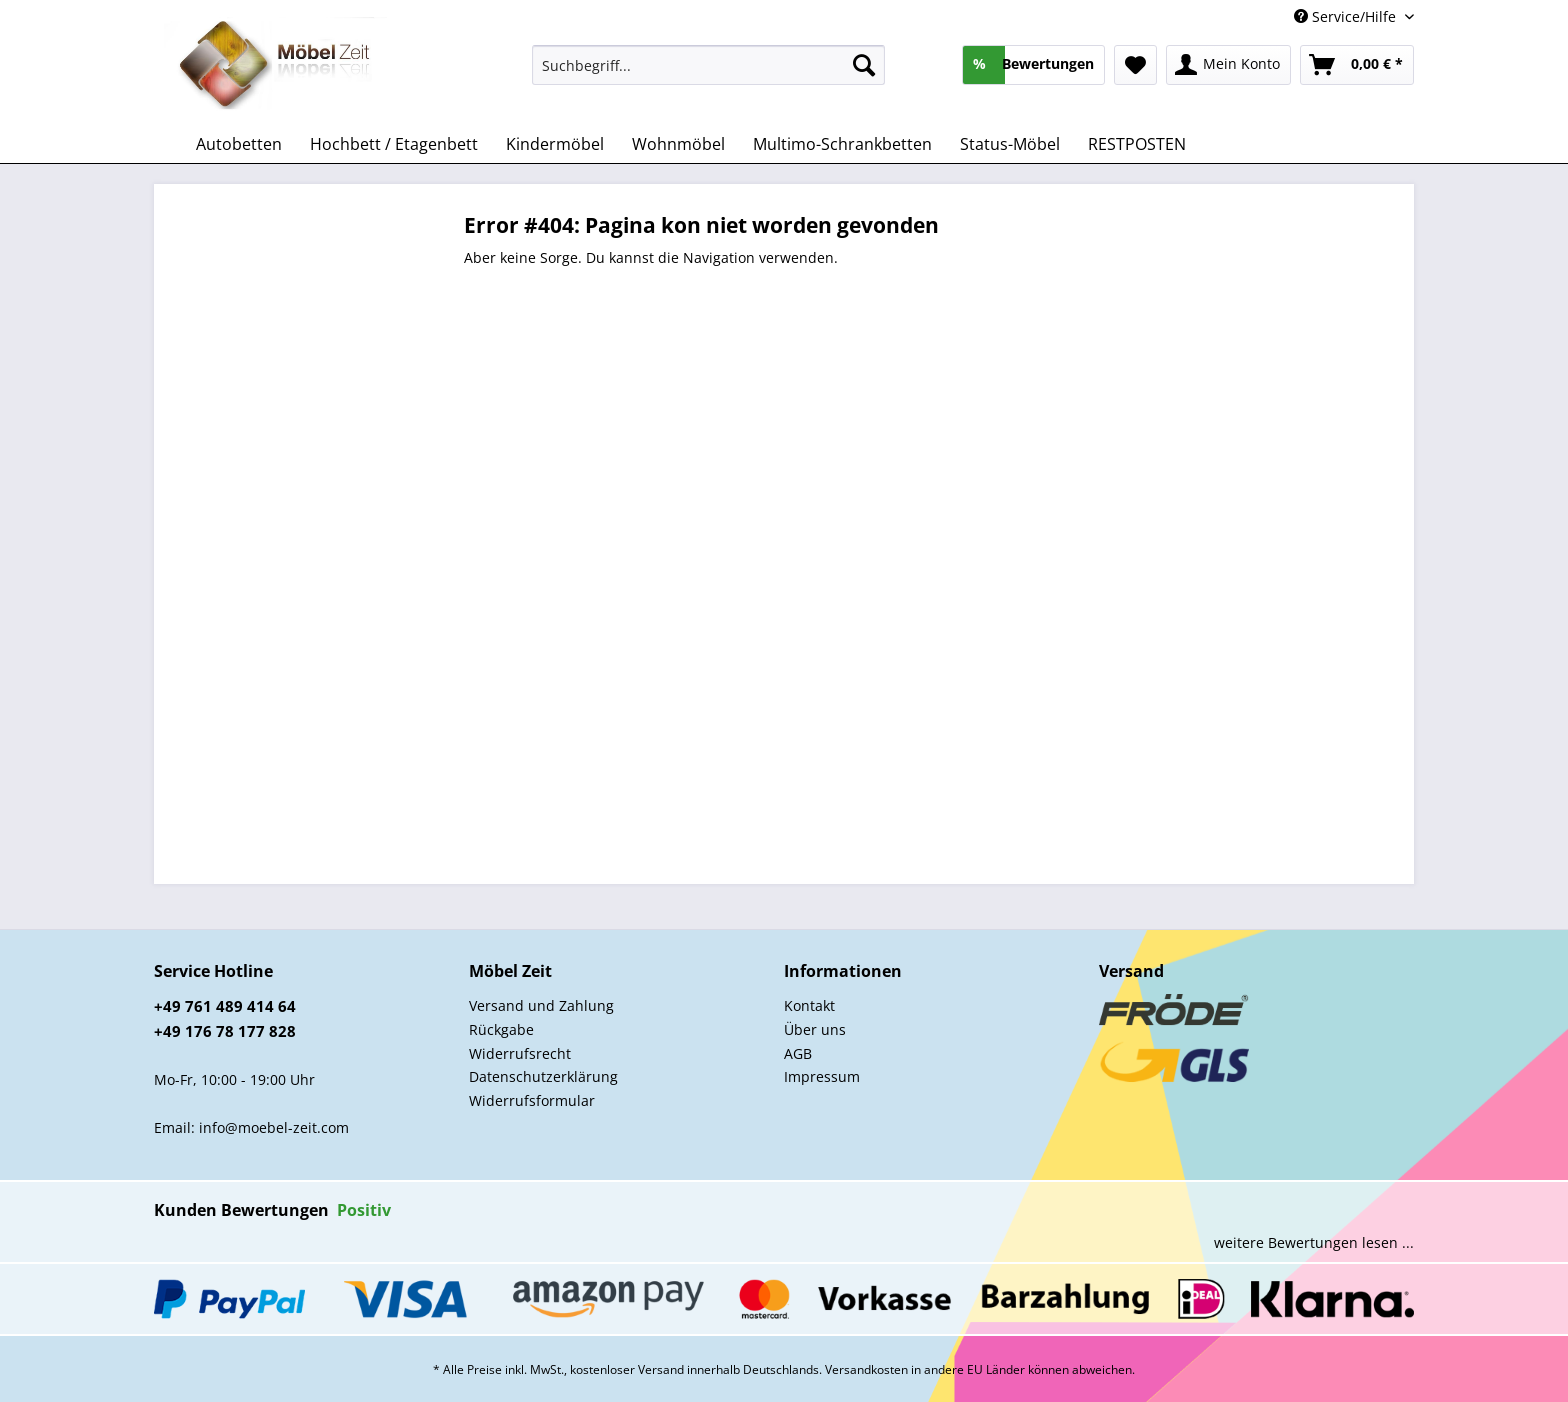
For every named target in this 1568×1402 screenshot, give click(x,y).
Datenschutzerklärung (543, 1076)
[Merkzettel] (1135, 65)
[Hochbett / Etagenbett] (394, 144)
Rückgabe (501, 1029)
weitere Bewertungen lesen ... (1314, 1242)
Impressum (822, 1076)
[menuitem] (708, 74)
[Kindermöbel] (555, 144)
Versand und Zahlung (541, 1005)
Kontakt (809, 1005)
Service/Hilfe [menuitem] (1347, 16)
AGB (798, 1053)
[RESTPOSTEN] (1137, 144)
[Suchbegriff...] (708, 65)
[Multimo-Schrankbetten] (842, 144)
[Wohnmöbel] (678, 144)
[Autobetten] (239, 144)
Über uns (815, 1029)
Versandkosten (866, 1369)
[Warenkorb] (1357, 65)
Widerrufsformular (532, 1100)
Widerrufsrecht (520, 1053)
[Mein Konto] (1228, 65)
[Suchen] (864, 65)
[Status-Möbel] (1010, 144)
